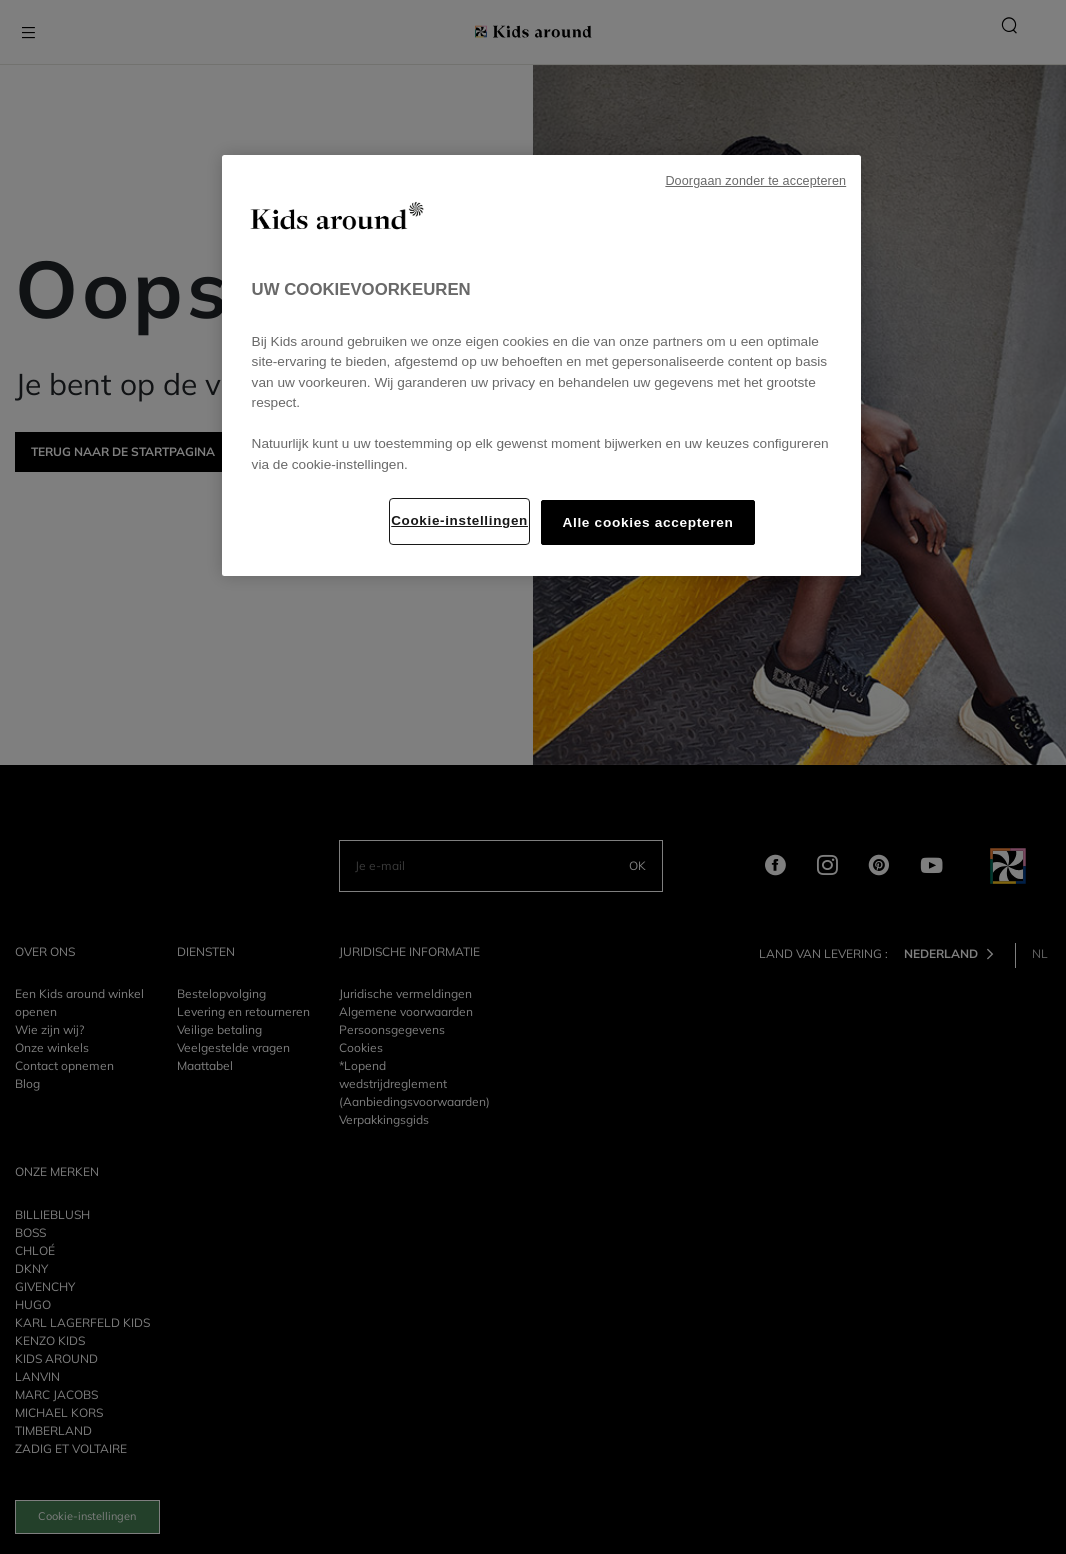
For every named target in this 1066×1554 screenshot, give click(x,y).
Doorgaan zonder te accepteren (755, 181)
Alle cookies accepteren (647, 522)
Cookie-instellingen (459, 520)
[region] (542, 365)
